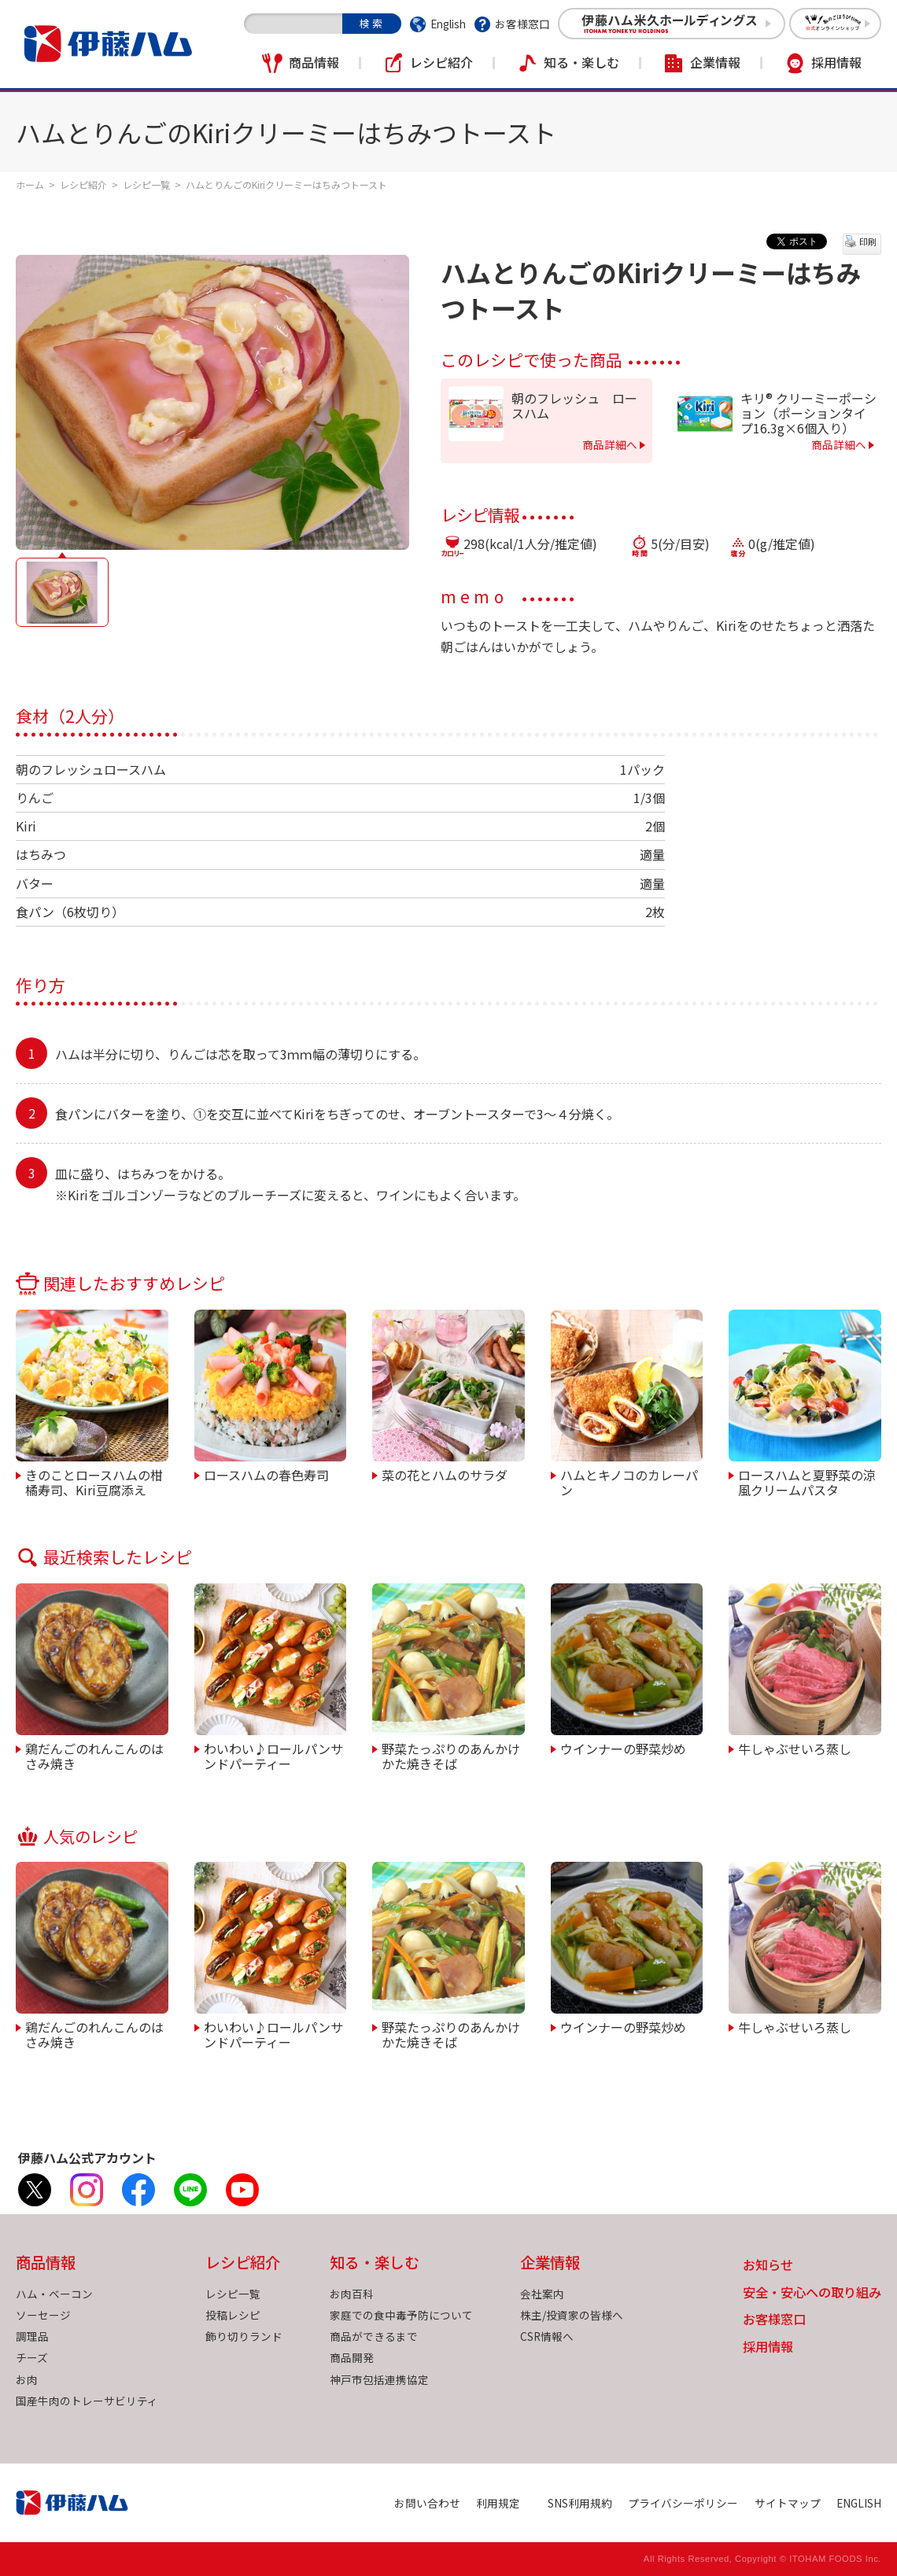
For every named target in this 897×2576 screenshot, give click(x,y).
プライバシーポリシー (683, 2503)
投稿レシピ (232, 2315)
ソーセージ (43, 2315)
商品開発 (352, 2357)
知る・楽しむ (581, 62)
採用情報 (836, 62)
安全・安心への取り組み (812, 2293)
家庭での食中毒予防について (401, 2315)
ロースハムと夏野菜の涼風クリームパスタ (807, 1481)
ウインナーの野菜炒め (623, 1747)
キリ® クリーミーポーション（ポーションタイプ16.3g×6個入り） (808, 414)
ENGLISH (858, 2503)
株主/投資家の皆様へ (571, 2315)
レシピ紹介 (441, 62)
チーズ (32, 2357)
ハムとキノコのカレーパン (629, 1481)
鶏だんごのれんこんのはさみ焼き (94, 1755)
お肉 (27, 2379)
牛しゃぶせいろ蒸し (794, 1747)
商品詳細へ (609, 444)
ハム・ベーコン (54, 2293)
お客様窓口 (522, 23)
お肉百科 (352, 2293)
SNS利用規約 (580, 2503)
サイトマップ (788, 2503)
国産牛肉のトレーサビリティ (87, 2400)
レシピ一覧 (146, 184)
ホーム (30, 184)
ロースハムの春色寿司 (266, 1474)
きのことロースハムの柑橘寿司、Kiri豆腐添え (94, 1481)
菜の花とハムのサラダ (445, 1474)
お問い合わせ (427, 2503)
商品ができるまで (374, 2336)
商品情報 (314, 62)
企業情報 (715, 62)
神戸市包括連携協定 (379, 2379)
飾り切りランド (243, 2336)
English (448, 23)
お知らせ (768, 2265)
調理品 (32, 2336)
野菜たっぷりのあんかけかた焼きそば (451, 1755)
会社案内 (542, 2293)
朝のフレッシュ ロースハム (574, 406)
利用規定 (498, 2503)
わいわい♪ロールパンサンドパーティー (273, 1755)
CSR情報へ (547, 2336)
